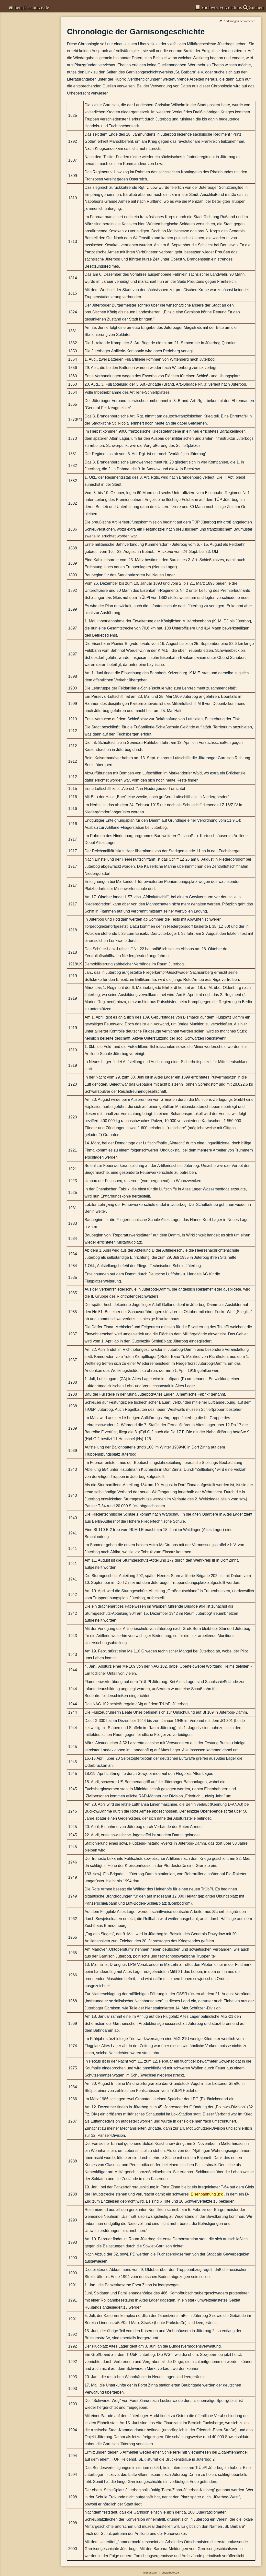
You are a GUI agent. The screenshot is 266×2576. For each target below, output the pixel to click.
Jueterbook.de (170, 2572)
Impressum (15, 104)
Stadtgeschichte (21, 94)
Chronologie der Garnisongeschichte (32, 60)
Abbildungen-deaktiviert (27, 118)
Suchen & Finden (21, 111)
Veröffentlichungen (23, 85)
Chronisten (16, 19)
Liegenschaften (18, 68)
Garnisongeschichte (26, 39)
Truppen (12, 53)
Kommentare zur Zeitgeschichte (34, 29)
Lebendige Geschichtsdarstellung (32, 75)
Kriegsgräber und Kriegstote (28, 46)
